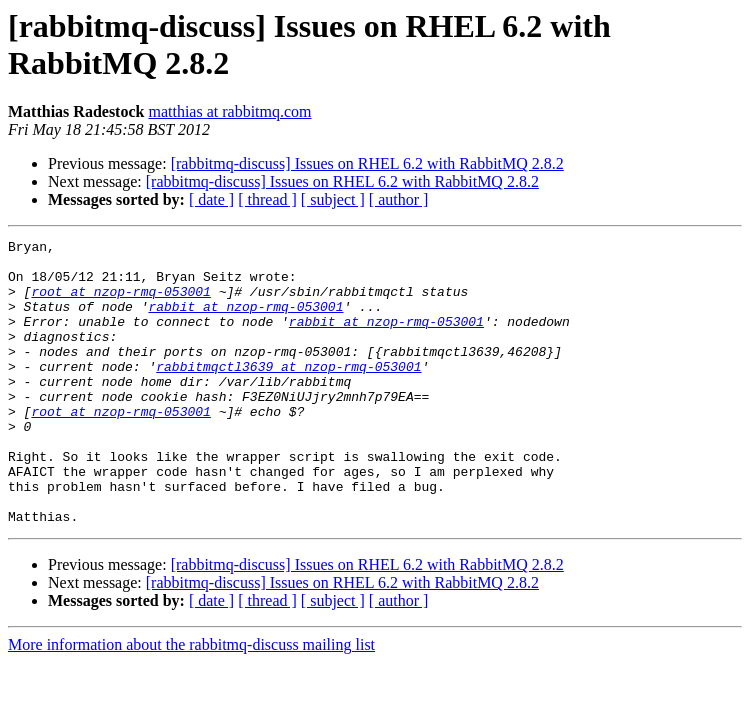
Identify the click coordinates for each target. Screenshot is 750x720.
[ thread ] (267, 199)
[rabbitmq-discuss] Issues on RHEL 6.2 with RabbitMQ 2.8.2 (367, 163)
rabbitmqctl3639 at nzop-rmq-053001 (288, 393)
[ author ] (399, 199)
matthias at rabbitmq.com (229, 111)
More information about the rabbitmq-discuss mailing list (191, 701)
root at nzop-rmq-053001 (120, 303)
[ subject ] (333, 199)
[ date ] (211, 199)
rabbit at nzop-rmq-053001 (245, 321)
